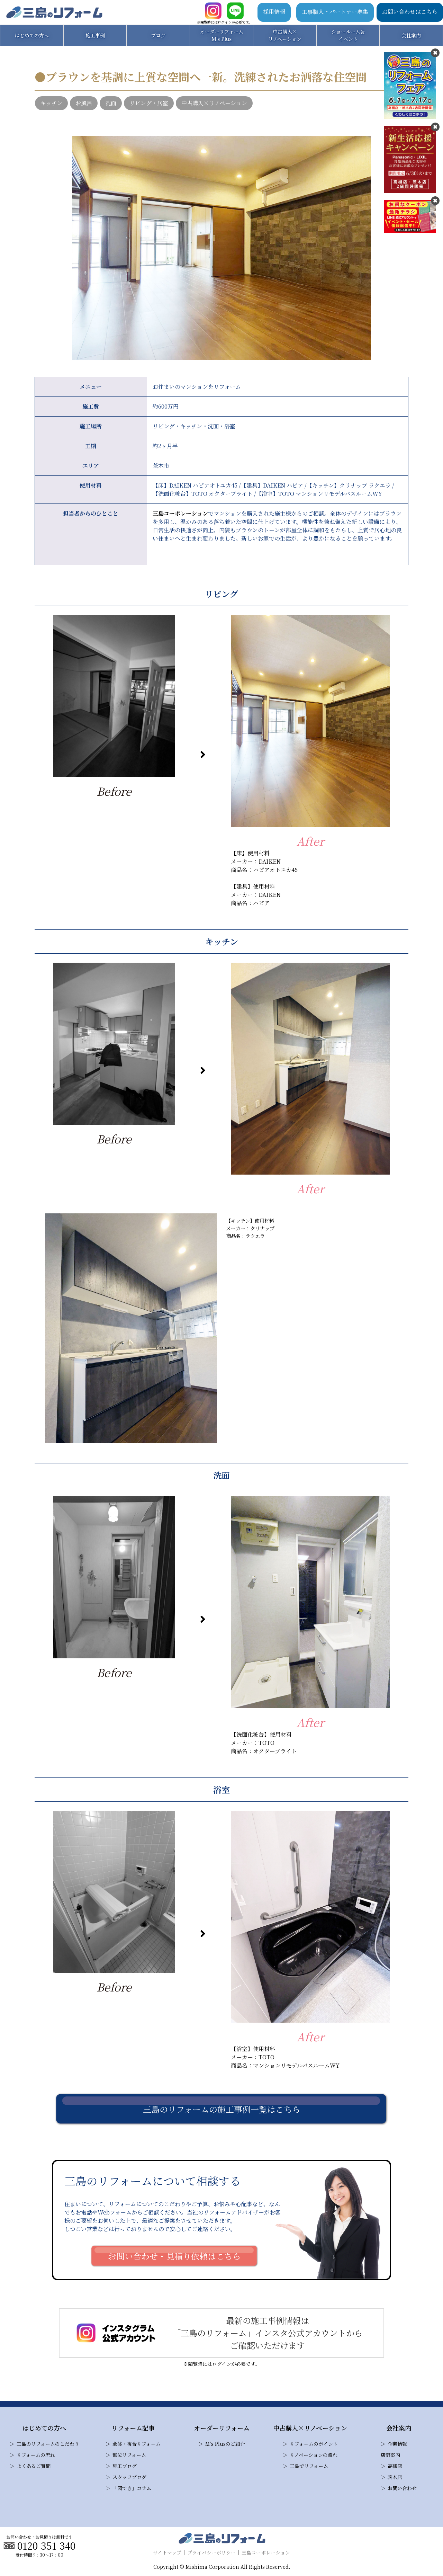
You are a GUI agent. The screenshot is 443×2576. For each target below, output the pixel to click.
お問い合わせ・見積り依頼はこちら (174, 2256)
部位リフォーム (129, 2454)
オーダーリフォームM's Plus (221, 35)
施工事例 (95, 35)
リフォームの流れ (36, 2454)
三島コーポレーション (180, 513)
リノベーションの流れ (313, 2454)
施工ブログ (124, 2465)
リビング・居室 (148, 103)
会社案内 (411, 35)
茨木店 (395, 2477)
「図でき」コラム (131, 2488)
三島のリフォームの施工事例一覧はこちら (221, 2109)
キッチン (51, 103)
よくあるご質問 (34, 2465)
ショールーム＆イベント (348, 35)
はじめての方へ (32, 35)
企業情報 (397, 2443)
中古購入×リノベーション (284, 35)
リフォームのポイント (314, 2443)
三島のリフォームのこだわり (48, 2443)
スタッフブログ (129, 2477)
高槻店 (395, 2465)
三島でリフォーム (309, 2465)
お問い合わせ (402, 2488)
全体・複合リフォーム (136, 2443)
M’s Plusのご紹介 (225, 2443)
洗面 (110, 103)
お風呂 (83, 103)
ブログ (158, 35)
